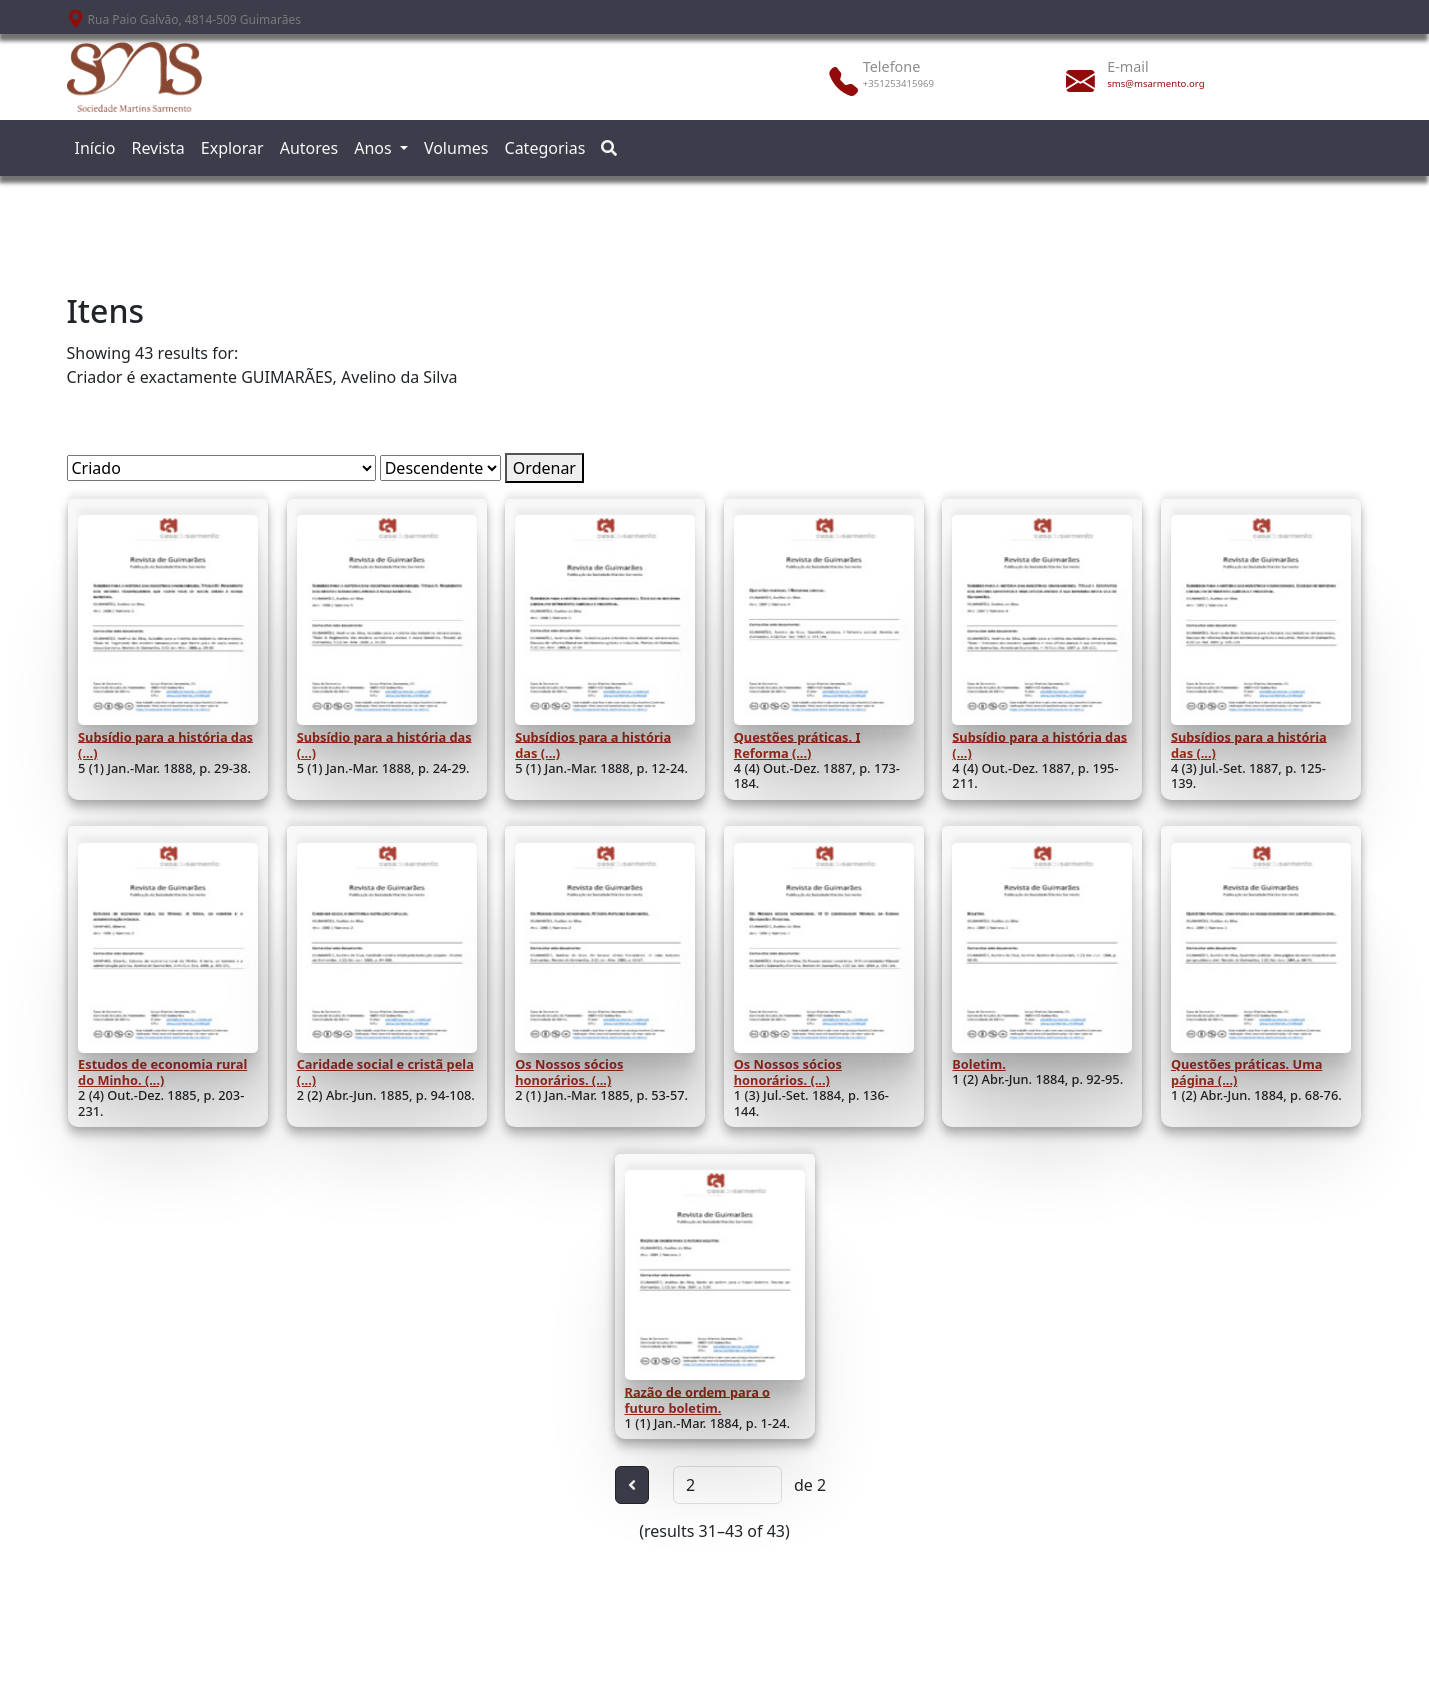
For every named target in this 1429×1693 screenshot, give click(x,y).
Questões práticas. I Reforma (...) (797, 744)
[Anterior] (632, 1485)
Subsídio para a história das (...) (165, 744)
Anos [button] (375, 148)
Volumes (456, 148)
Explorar (232, 148)
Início (95, 148)
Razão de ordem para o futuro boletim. (698, 1399)
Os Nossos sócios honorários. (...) (569, 1072)
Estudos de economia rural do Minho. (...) (162, 1072)
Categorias (545, 148)
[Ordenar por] (221, 468)
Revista (157, 148)
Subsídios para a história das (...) (593, 744)
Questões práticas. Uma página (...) (1246, 1072)
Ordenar (544, 468)
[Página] (727, 1485)
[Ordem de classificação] (440, 468)
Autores (309, 148)
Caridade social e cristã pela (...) (385, 1072)
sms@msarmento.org (1155, 83)
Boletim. (978, 1064)
